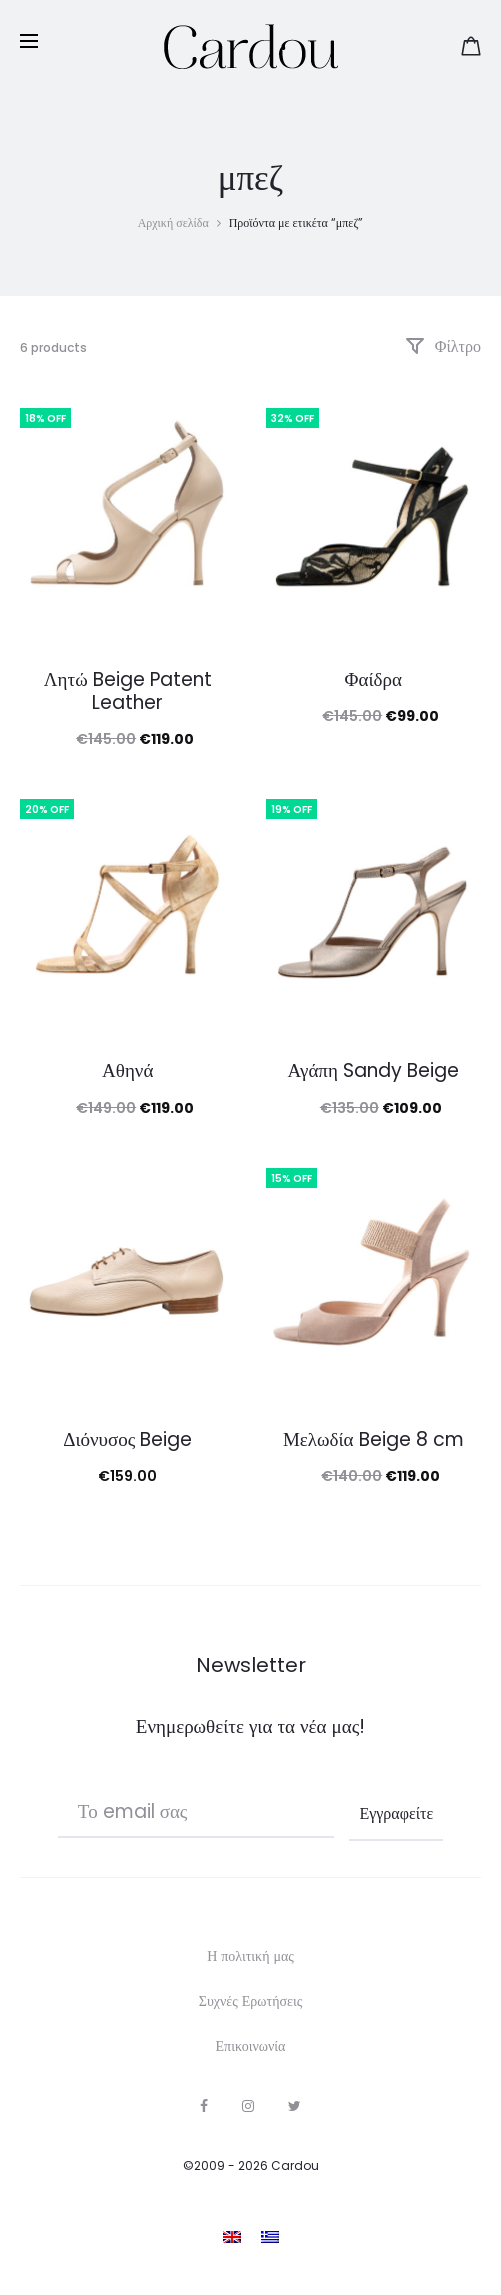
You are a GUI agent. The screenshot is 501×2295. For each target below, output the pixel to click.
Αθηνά (127, 1070)
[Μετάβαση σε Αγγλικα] (232, 2236)
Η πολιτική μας (250, 1956)
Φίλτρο (443, 346)
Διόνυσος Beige (127, 1439)
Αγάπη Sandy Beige (373, 1070)
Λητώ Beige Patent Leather (128, 691)
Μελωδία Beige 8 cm (373, 1439)
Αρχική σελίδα (173, 222)
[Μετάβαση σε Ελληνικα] (270, 2236)
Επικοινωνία (251, 2046)
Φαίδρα (373, 679)
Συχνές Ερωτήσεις (250, 2001)
